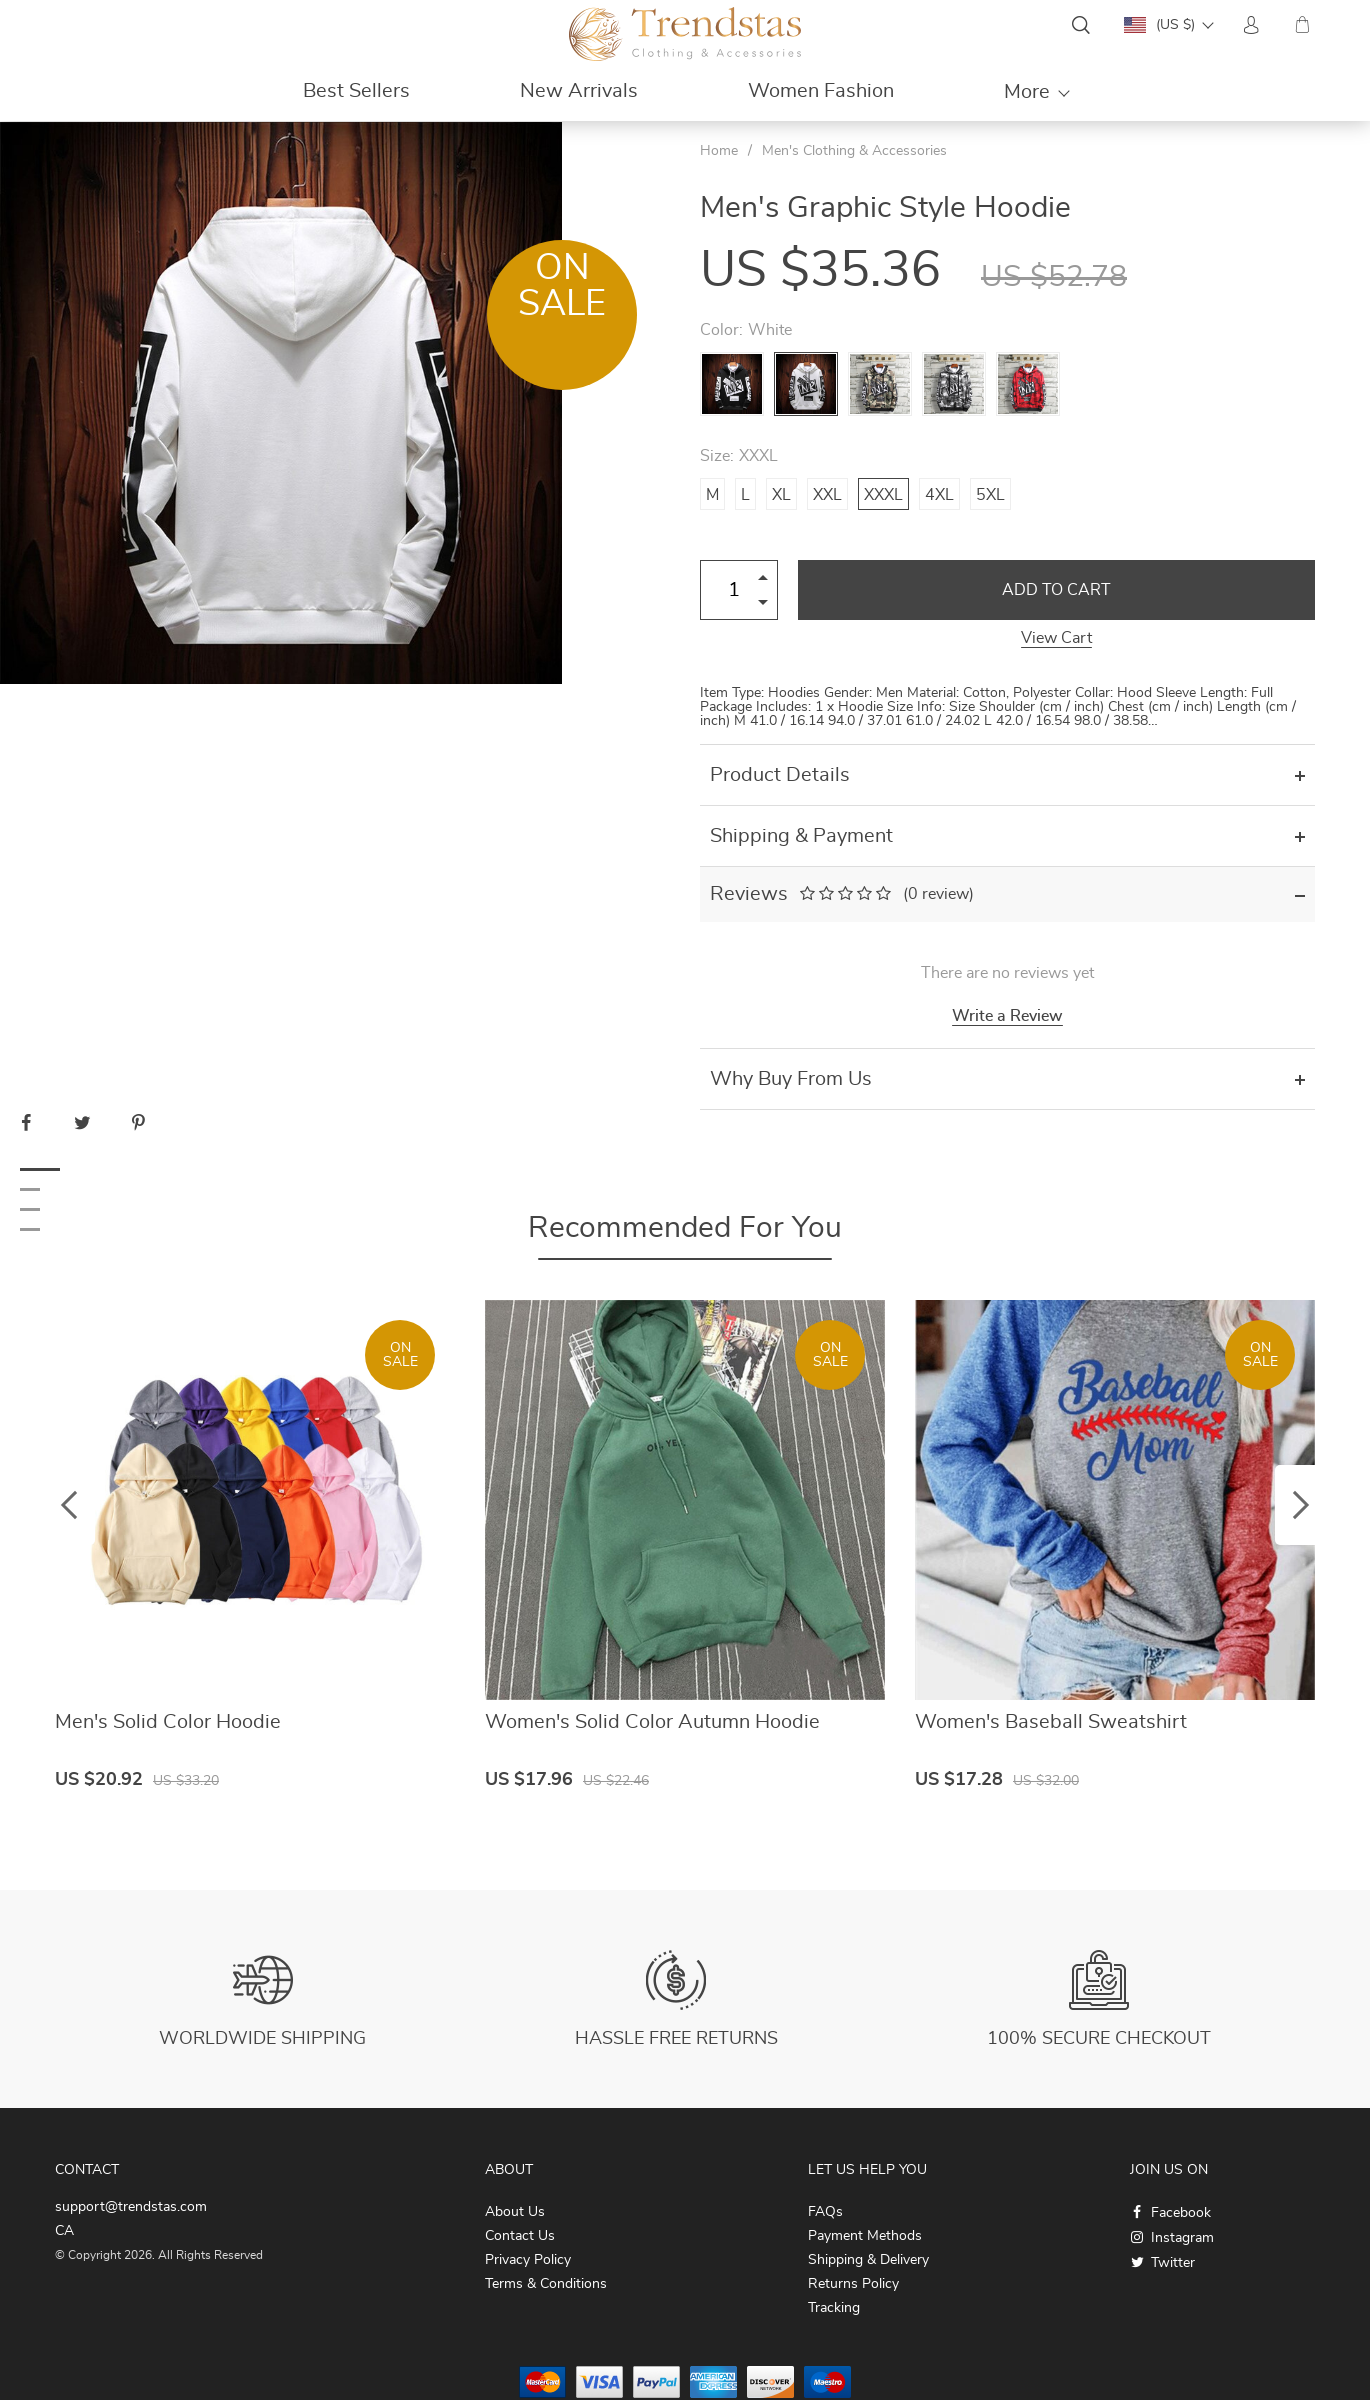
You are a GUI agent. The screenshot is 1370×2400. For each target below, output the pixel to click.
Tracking (834, 2308)
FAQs (825, 2212)
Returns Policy (853, 2284)
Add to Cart (1056, 590)
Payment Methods (865, 2236)
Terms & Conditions (546, 2284)
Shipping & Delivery (868, 2260)
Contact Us (520, 2236)
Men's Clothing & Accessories (854, 151)
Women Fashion (821, 91)
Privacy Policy (528, 2260)
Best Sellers (356, 91)
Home (719, 151)
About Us (515, 2212)
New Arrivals (579, 91)
